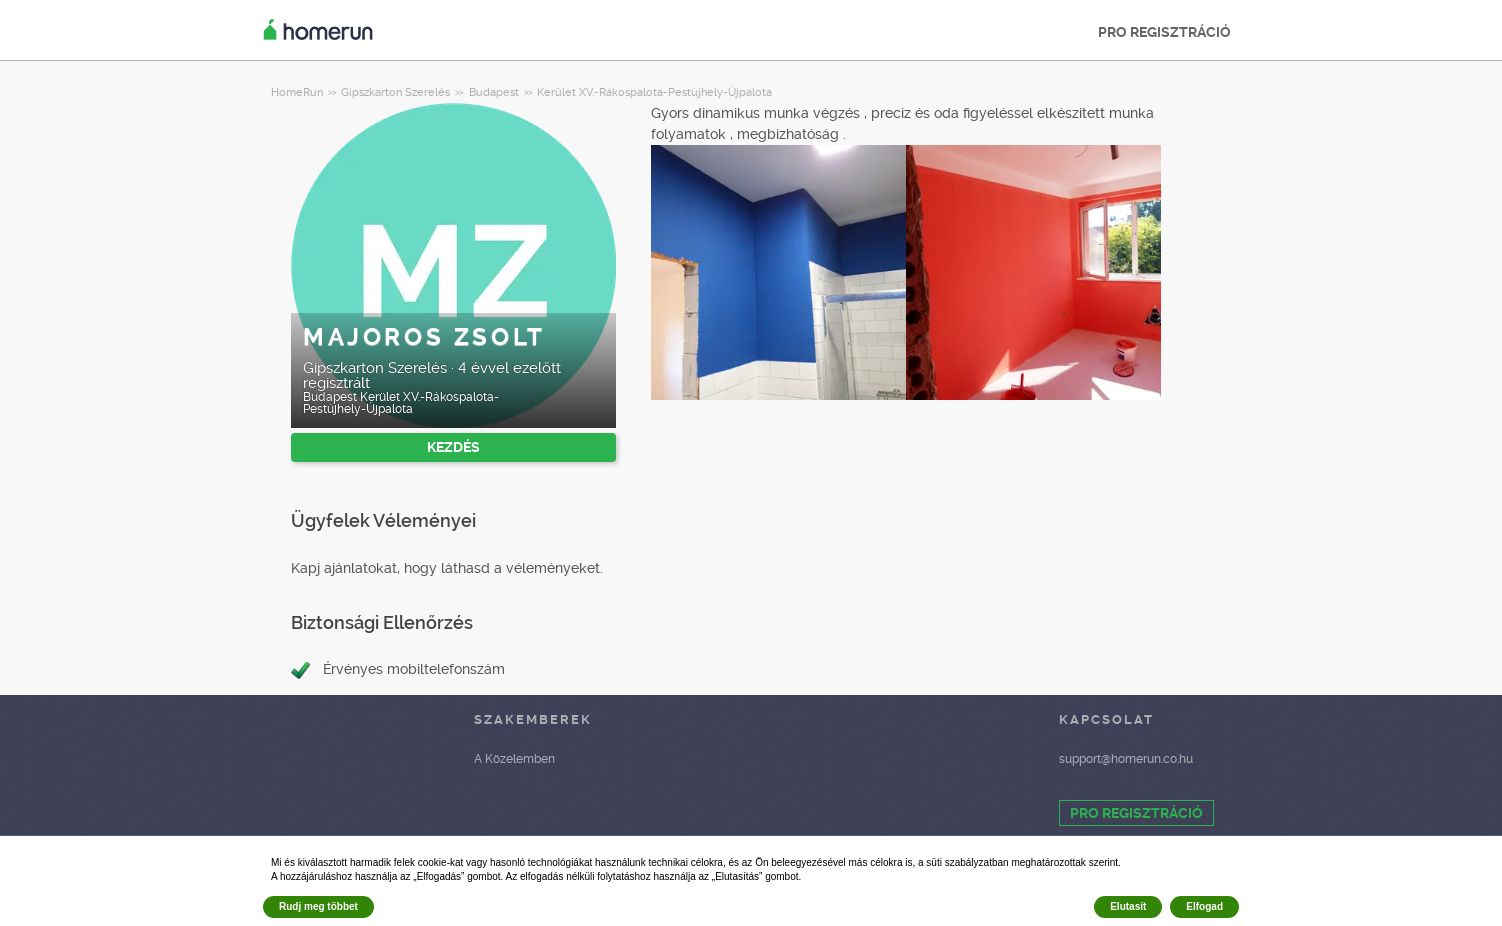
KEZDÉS (453, 447)
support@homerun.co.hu (1126, 759)
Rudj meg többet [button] (318, 906)
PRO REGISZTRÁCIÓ (1164, 32)
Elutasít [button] (1128, 906)
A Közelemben (514, 759)
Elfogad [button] (1204, 906)
